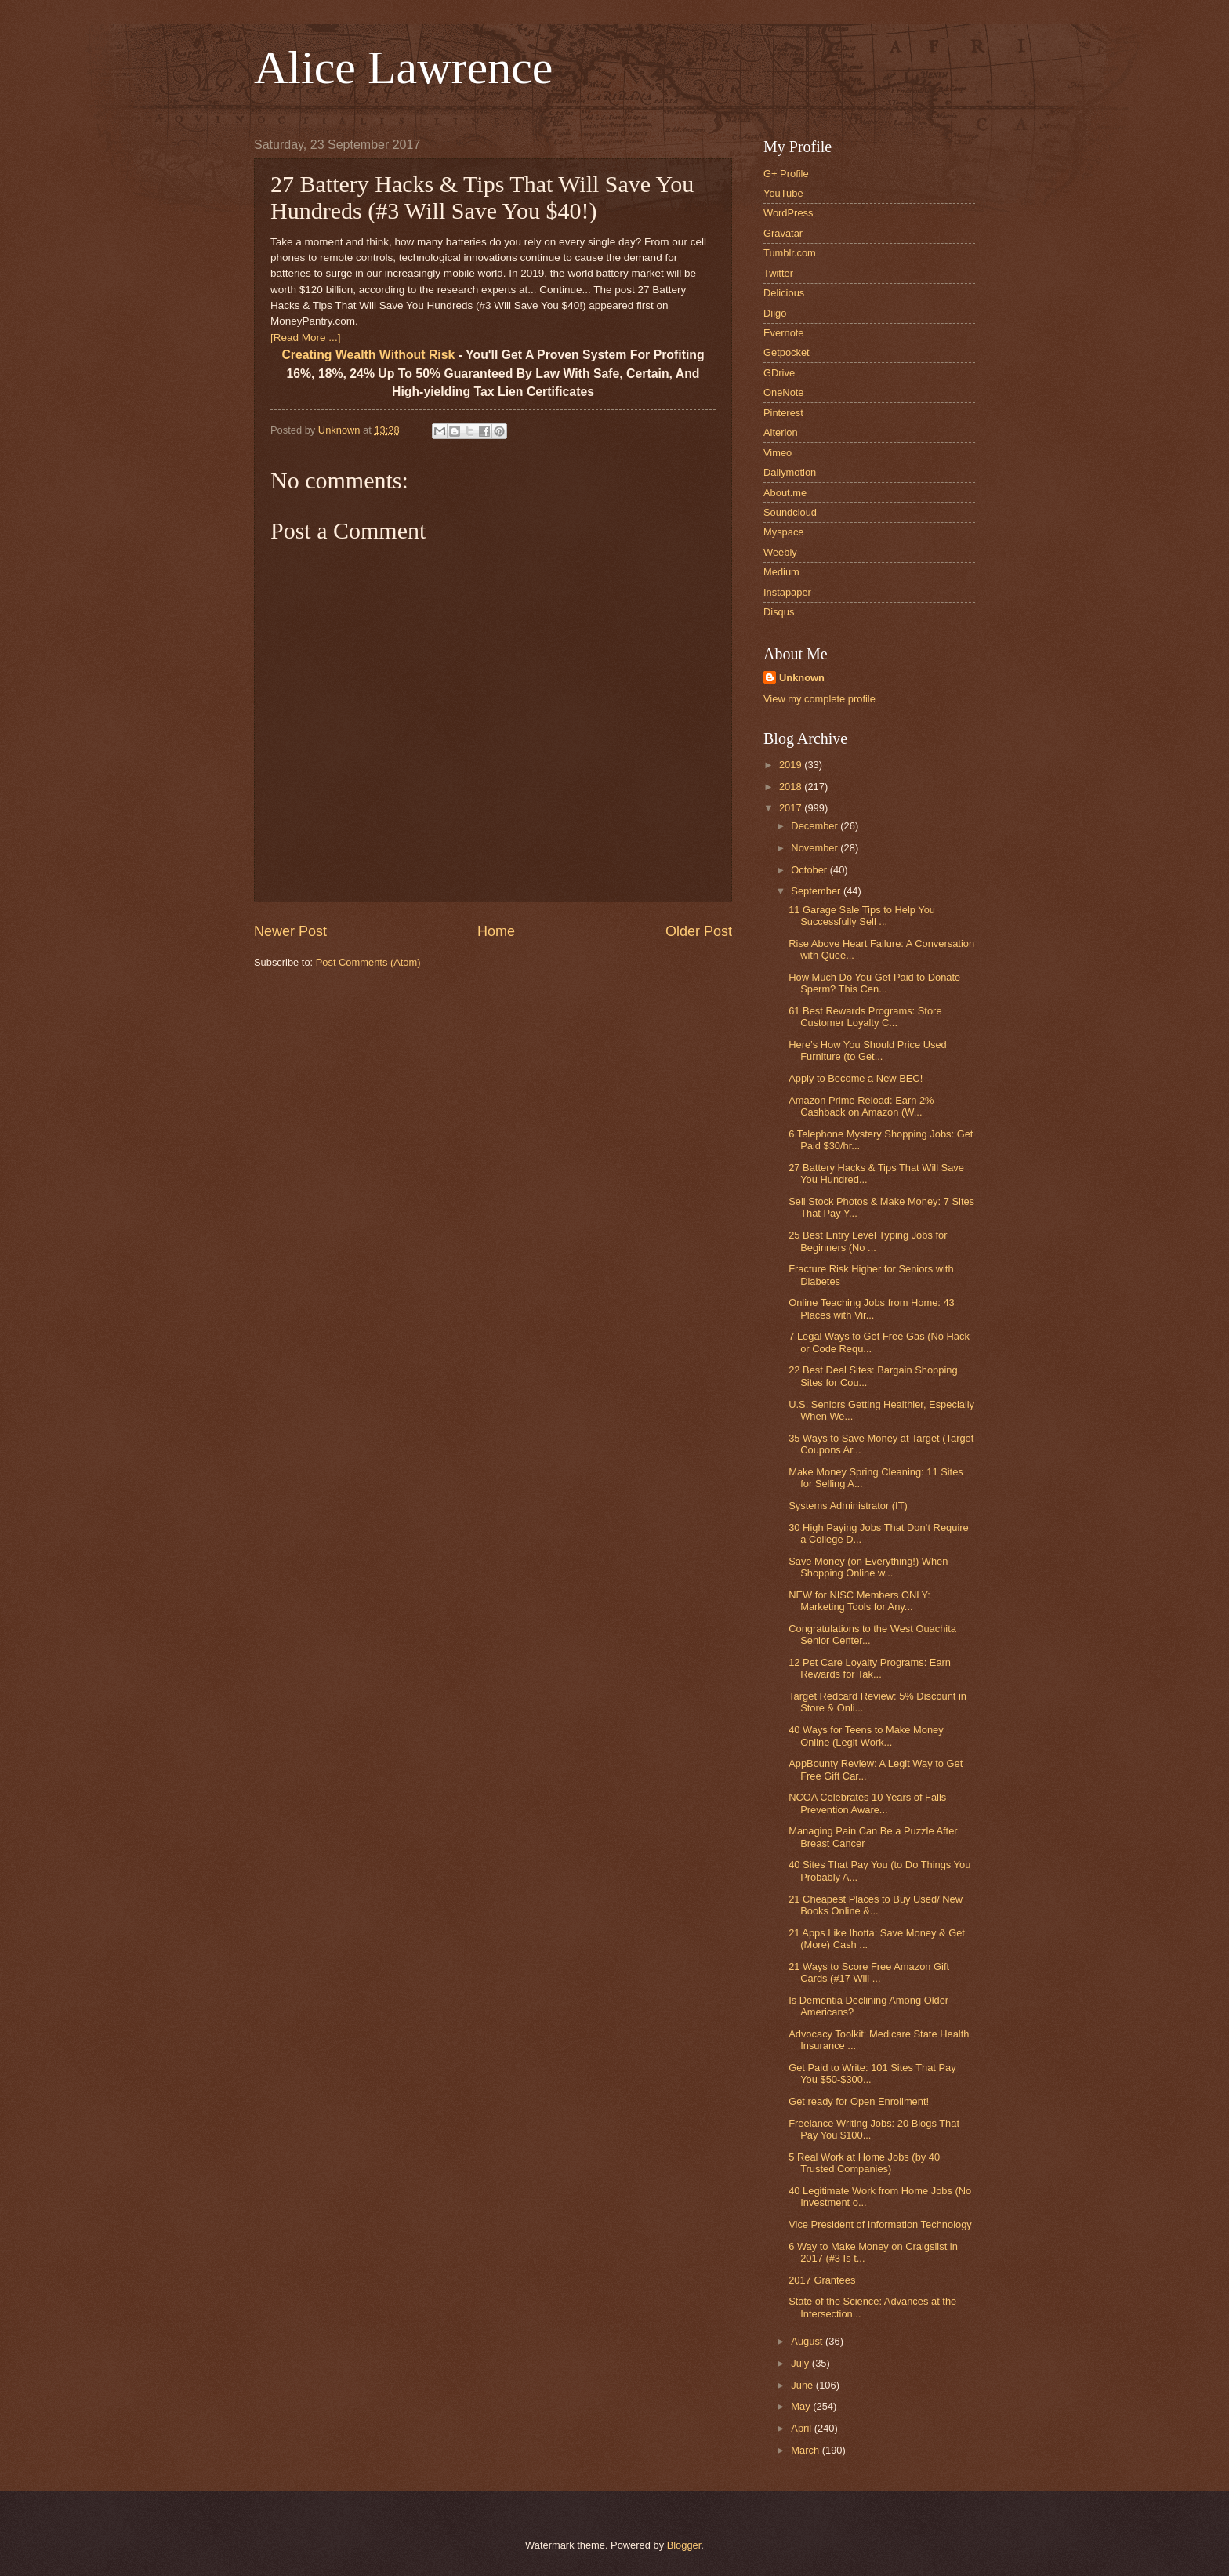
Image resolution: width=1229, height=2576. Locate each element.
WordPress (788, 213)
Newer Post (290, 931)
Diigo (774, 313)
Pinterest (783, 413)
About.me (785, 493)
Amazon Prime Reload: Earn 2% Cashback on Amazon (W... (861, 1106)
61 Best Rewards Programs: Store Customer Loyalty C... (865, 1017)
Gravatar (783, 233)
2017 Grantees (822, 2280)
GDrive (779, 373)
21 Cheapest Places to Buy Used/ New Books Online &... (876, 1905)
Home (496, 931)
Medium (781, 572)
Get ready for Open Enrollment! (859, 2101)
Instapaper (787, 592)
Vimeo (777, 453)
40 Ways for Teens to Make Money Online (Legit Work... (866, 1735)
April (802, 2428)
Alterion (780, 432)
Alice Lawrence (403, 67)
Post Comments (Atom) (368, 962)
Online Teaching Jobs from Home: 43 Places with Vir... (872, 1308)
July (801, 2363)
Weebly (780, 552)
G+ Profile (786, 174)
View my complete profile (819, 699)
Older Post (698, 931)
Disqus (778, 612)
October (810, 870)
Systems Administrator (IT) (848, 1505)
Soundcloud (790, 512)
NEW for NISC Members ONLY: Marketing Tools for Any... (859, 1601)
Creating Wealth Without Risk (368, 354)
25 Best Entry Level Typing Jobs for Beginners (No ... (868, 1241)
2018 (791, 787)
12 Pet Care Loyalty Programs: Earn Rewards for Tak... (870, 1668)
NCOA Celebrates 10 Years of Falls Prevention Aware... (867, 1803)
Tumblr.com (789, 253)
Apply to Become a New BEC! (856, 1078)
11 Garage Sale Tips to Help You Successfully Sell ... (862, 915)
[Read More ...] (305, 337)
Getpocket (786, 352)
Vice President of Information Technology (880, 2224)
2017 (791, 808)
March (806, 2450)
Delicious (783, 293)
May (802, 2406)
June (803, 2385)
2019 (791, 765)
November (815, 848)
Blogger (684, 2545)
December (815, 826)
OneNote (783, 392)
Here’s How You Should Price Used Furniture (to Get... (868, 1050)
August (808, 2341)
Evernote (783, 333)
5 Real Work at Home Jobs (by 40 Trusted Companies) (864, 2163)
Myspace (783, 532)
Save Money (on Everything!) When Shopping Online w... (868, 1567)
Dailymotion (789, 472)
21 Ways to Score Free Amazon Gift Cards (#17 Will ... (869, 1972)
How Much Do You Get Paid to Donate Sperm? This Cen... (874, 983)
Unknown (802, 678)
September (817, 891)
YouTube (783, 193)
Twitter (778, 273)
